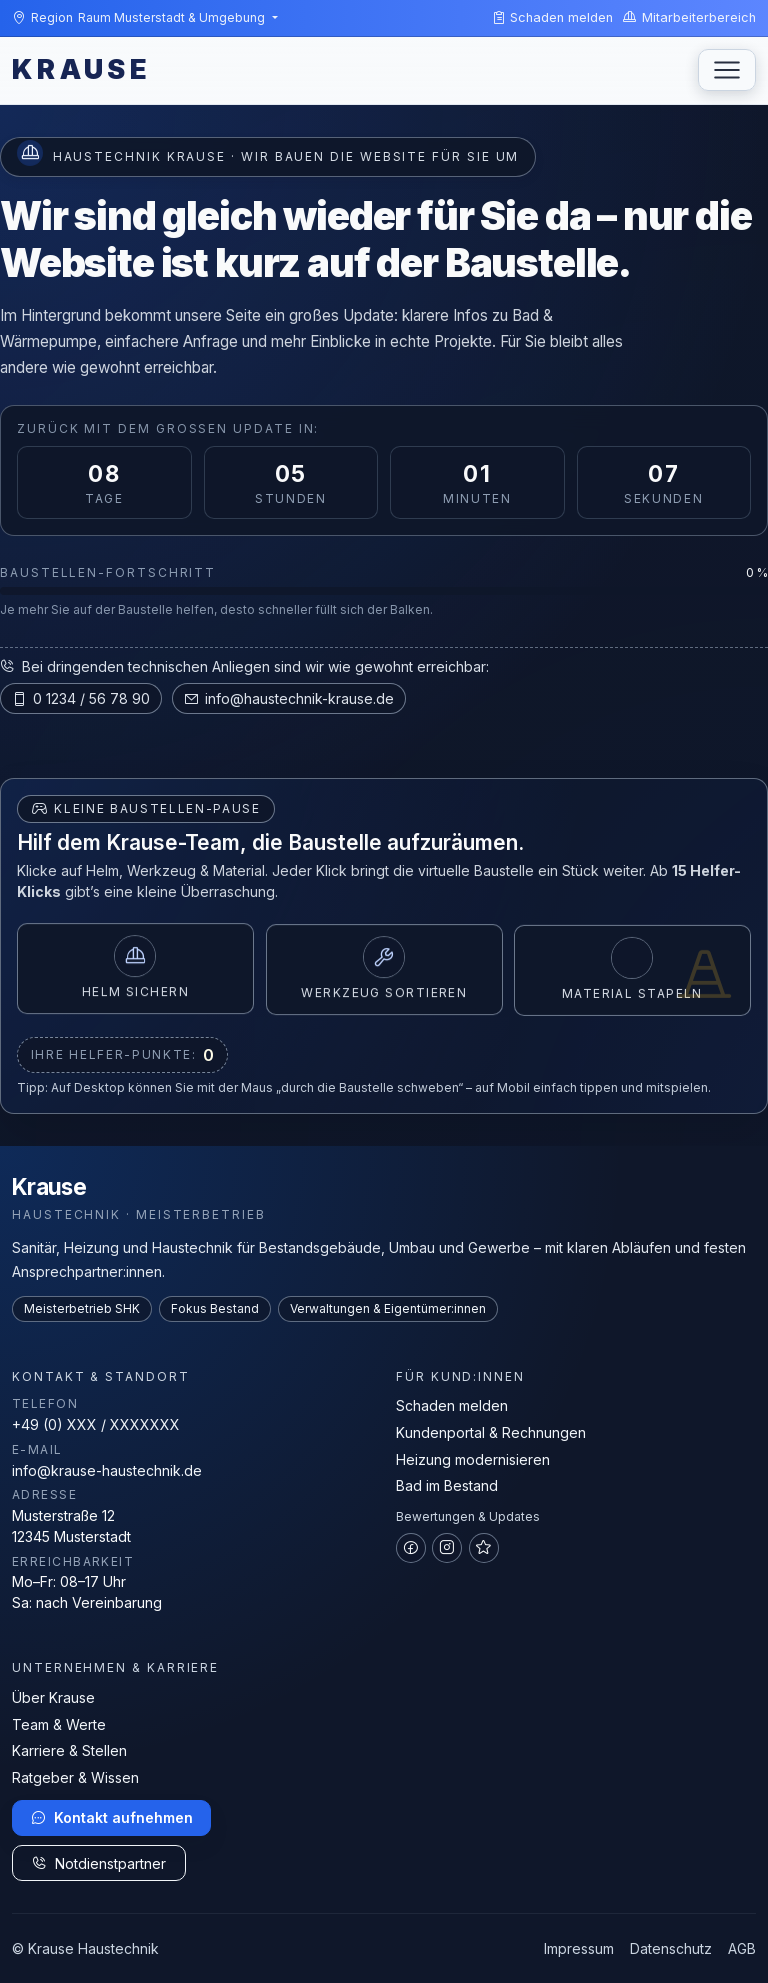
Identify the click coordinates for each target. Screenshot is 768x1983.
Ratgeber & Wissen (75, 1777)
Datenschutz (671, 1948)
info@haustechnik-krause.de (289, 698)
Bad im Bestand (447, 1485)
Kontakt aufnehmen (112, 1817)
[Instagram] (447, 1548)
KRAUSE (81, 69)
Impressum (579, 1948)
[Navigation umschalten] (727, 70)
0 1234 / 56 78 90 (81, 698)
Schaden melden (452, 1405)
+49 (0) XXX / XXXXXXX (96, 1424)
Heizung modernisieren (473, 1459)
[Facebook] (411, 1548)
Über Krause (53, 1697)
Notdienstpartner (98, 1863)
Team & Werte (59, 1724)
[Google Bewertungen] (484, 1548)
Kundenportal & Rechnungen (491, 1432)
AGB (742, 1948)
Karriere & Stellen (69, 1750)
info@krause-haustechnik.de (107, 1470)
